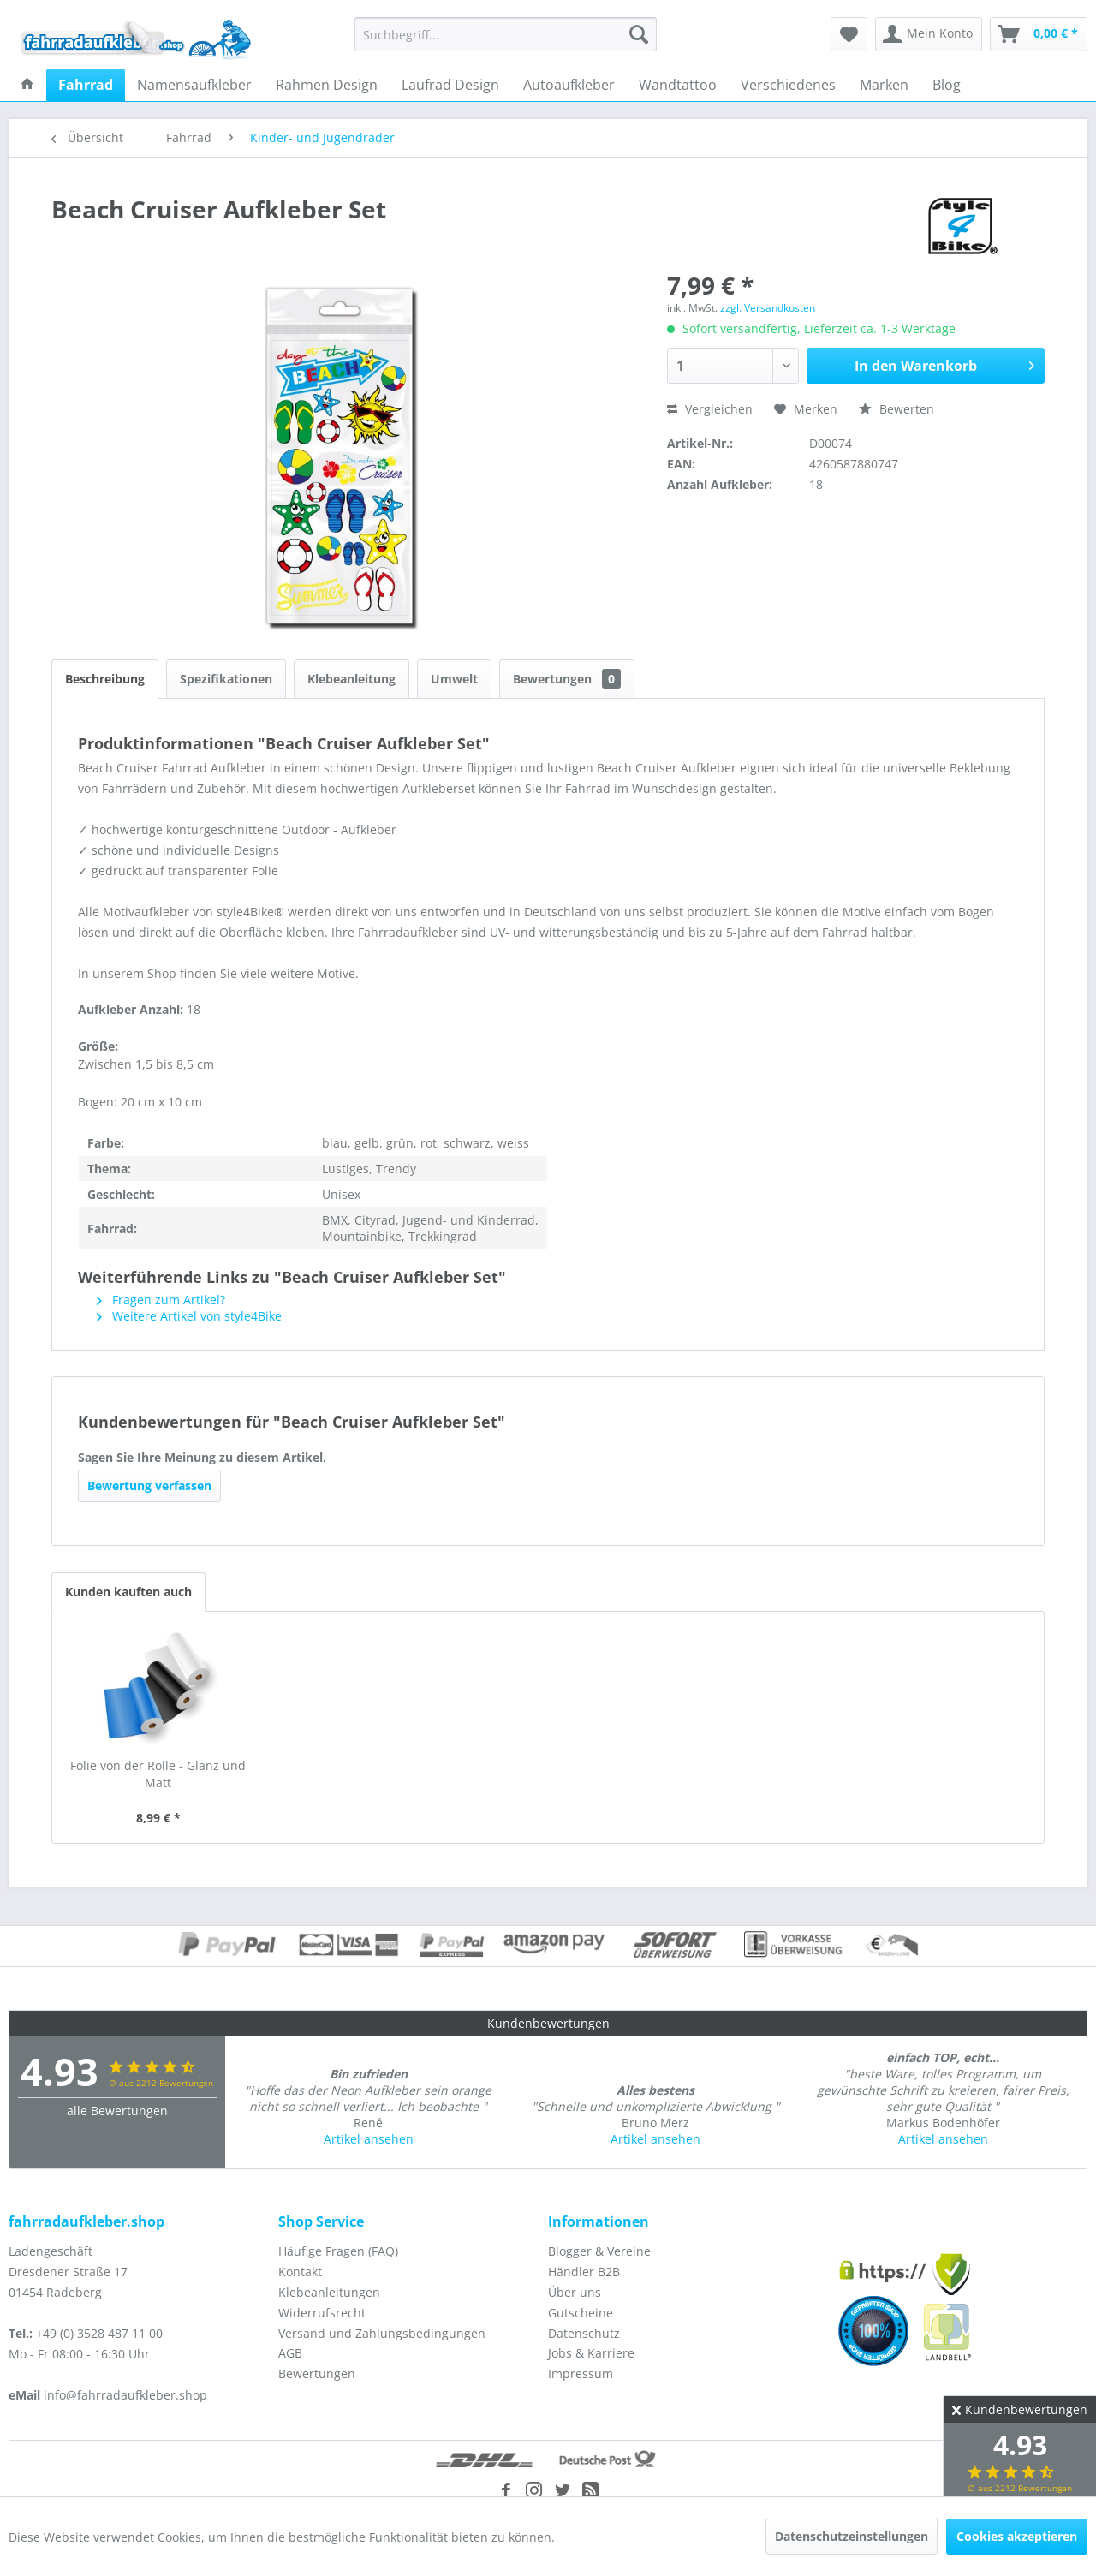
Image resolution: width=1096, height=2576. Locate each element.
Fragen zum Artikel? (161, 1299)
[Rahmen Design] (327, 85)
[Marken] (884, 85)
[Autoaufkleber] (569, 85)
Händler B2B (584, 2271)
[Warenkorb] (1038, 34)
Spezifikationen (226, 679)
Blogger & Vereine (599, 2251)
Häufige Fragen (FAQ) (338, 2251)
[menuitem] (505, 34)
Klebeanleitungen (329, 2292)
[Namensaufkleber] (194, 85)
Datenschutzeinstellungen (851, 2536)
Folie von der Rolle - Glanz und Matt (158, 1774)
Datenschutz (584, 2333)
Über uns (574, 2292)
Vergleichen (710, 409)
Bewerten (896, 409)
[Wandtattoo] (678, 85)
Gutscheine (580, 2313)
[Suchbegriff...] (505, 34)
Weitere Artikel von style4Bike (189, 1316)
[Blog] (946, 85)
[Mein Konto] (928, 34)
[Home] (27, 85)
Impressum (580, 2373)
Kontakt (300, 2271)
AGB (290, 2353)
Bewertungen (567, 679)
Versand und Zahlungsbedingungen (381, 2333)
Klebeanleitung (351, 679)
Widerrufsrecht (322, 2313)
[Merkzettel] (849, 34)
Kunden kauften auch (128, 1591)
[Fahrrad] (85, 85)
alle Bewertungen (117, 2110)
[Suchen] (639, 34)
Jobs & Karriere (591, 2353)
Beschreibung (105, 679)
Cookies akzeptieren (1016, 2536)
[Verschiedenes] (788, 85)
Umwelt (454, 679)
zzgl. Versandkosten (767, 308)
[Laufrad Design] (450, 85)
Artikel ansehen (369, 2139)
